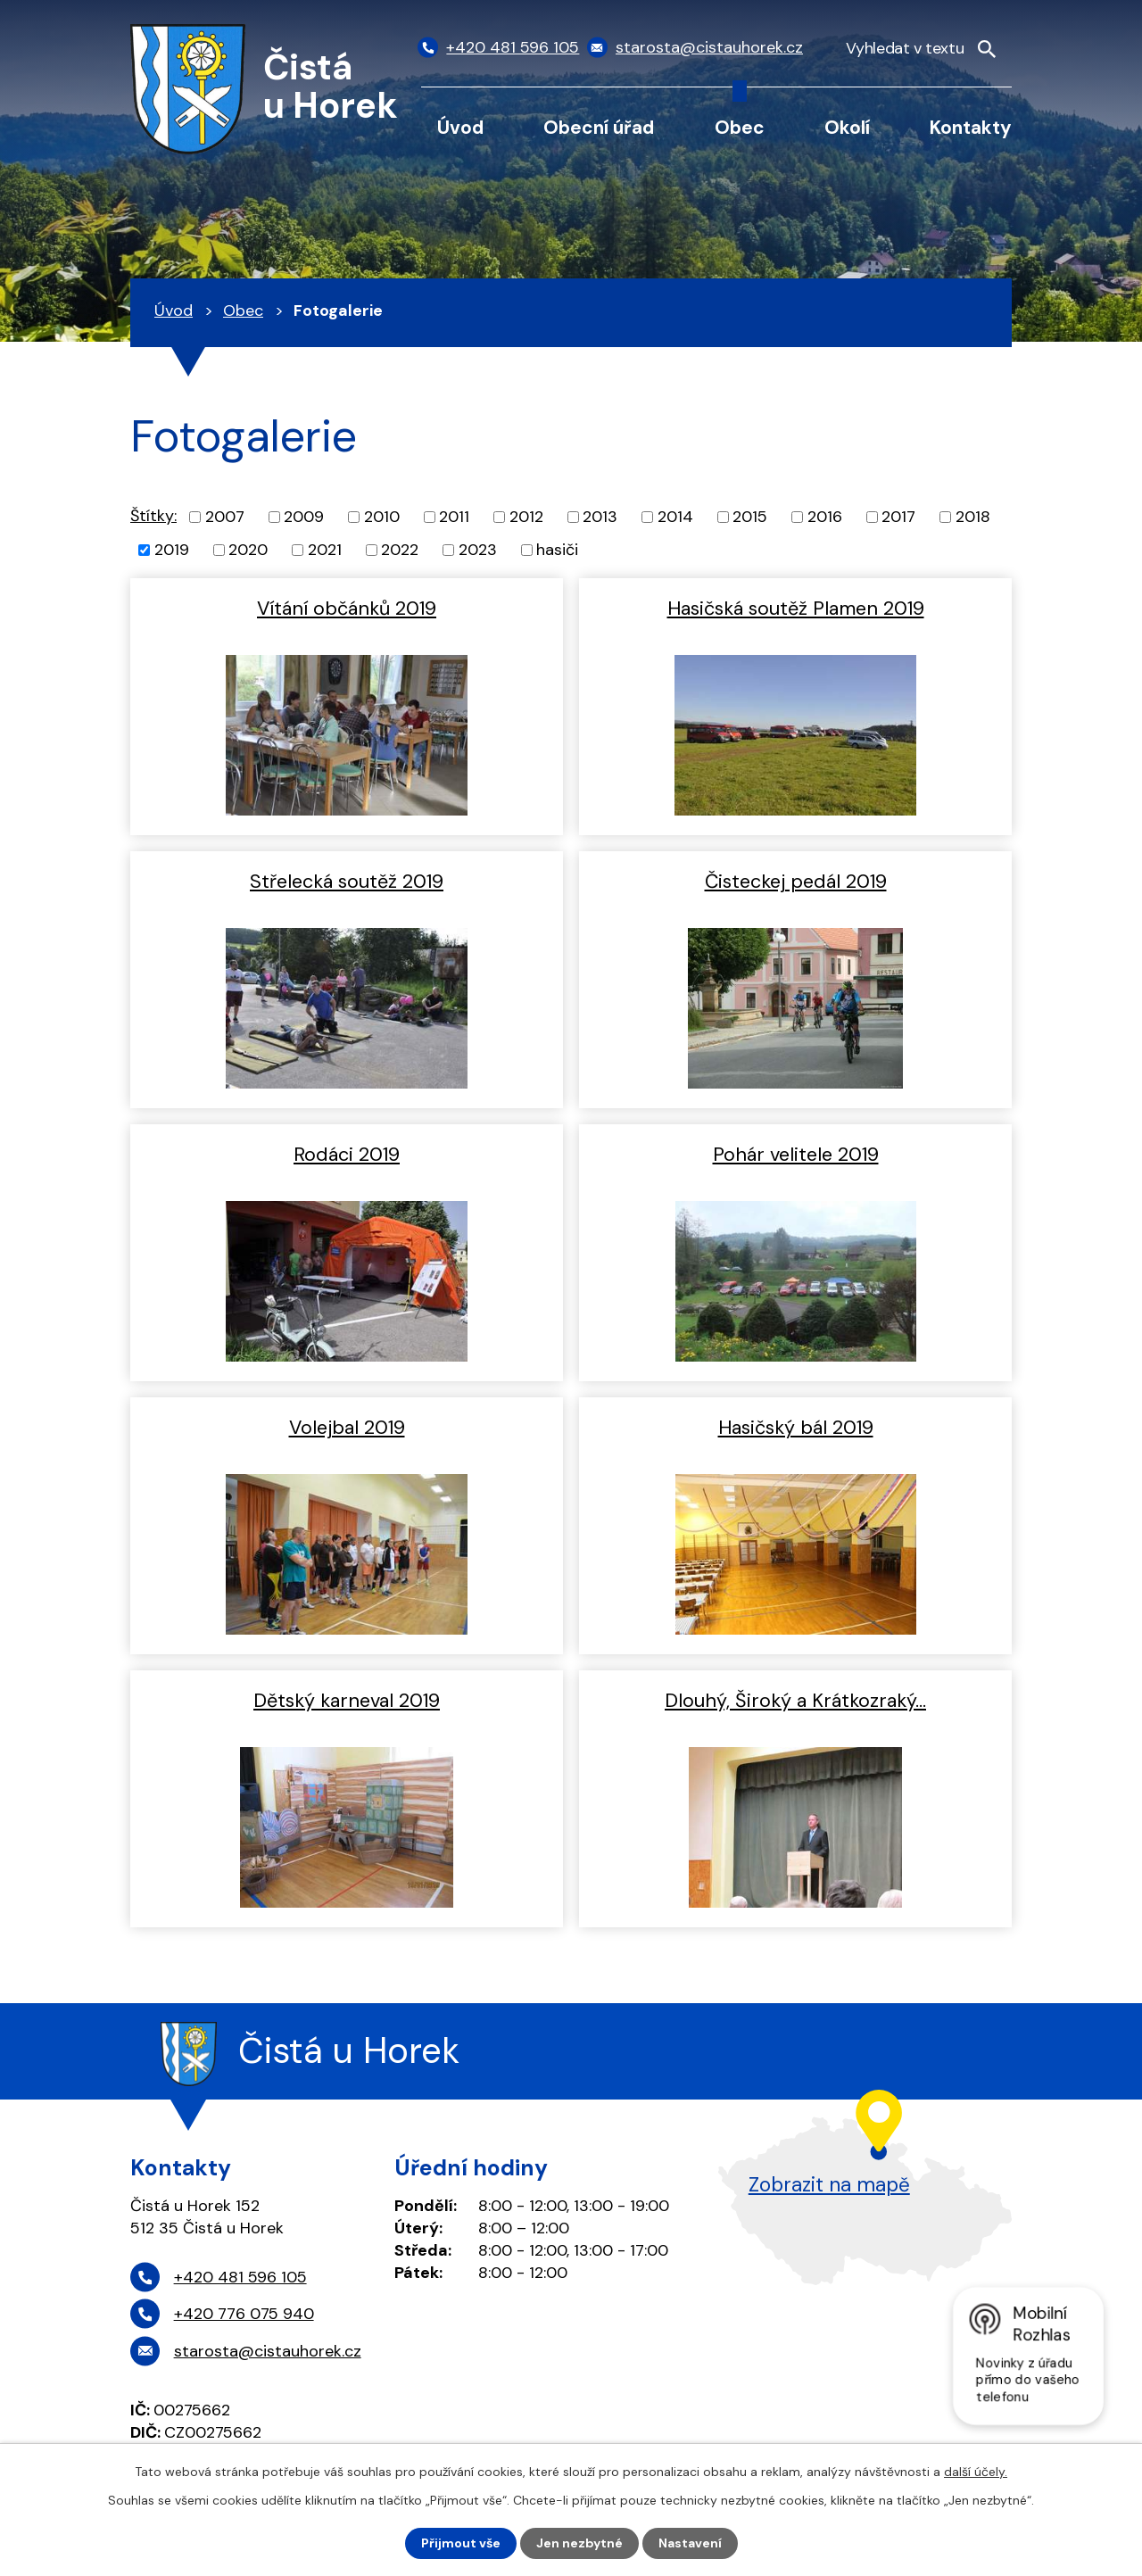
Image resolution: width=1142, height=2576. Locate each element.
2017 (898, 516)
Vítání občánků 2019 (346, 608)
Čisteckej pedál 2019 (796, 881)
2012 (526, 516)
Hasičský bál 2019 (795, 1427)
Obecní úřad (598, 127)
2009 (304, 516)
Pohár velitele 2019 (796, 1154)
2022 (399, 549)
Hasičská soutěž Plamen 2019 (795, 608)
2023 (478, 549)
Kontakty (971, 127)
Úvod (460, 127)
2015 (749, 516)
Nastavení (690, 2543)
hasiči (557, 549)
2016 (824, 516)
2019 (171, 549)
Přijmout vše (461, 2543)
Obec (740, 127)
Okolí (847, 127)
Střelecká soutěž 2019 (346, 881)
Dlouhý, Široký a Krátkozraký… (795, 1700)
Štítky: (153, 515)
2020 (248, 549)
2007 (224, 516)
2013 (600, 516)
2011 (454, 516)
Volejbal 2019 (347, 1427)
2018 (973, 516)
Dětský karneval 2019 (346, 1700)
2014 (675, 516)
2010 (382, 516)
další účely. (975, 2472)
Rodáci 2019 (347, 1154)
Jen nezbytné (579, 2543)
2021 (325, 549)
